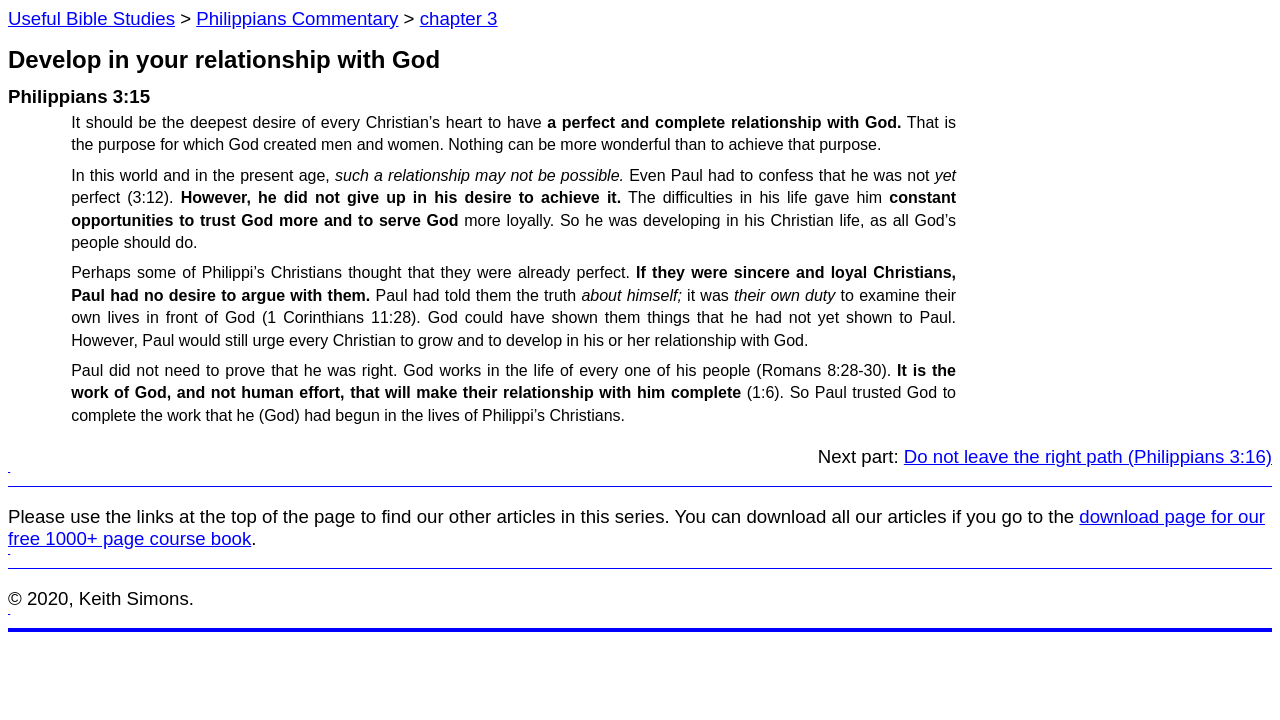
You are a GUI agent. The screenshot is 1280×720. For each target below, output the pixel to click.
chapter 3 (459, 18)
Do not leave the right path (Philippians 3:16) (1088, 456)
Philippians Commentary (297, 18)
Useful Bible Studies (91, 18)
